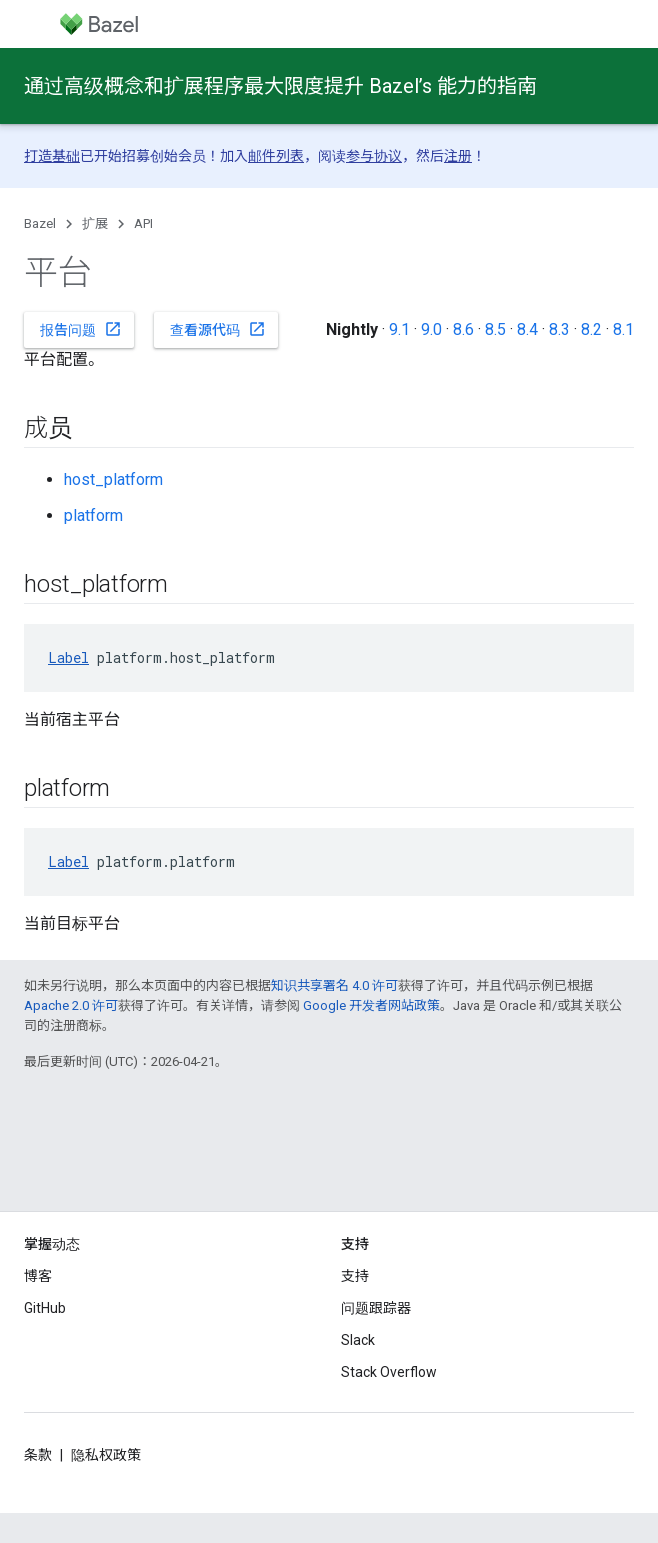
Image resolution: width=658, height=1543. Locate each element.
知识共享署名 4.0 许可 (334, 985)
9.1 (399, 329)
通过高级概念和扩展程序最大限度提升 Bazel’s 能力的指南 (280, 86)
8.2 (591, 329)
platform (93, 515)
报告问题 (81, 329)
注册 (458, 156)
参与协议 (374, 156)
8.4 (527, 329)
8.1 (623, 329)
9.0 (431, 329)
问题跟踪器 (376, 1308)
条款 (38, 1455)
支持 (355, 1276)
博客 (38, 1276)
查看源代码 (218, 329)
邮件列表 (276, 156)
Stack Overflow (389, 1372)
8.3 (559, 329)
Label (68, 657)
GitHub (45, 1308)
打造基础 (52, 156)
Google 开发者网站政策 (371, 1005)
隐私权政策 (106, 1455)
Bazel (40, 223)
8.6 (463, 329)
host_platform (113, 479)
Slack (358, 1340)
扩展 (95, 223)
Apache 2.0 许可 (71, 1005)
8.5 (495, 329)
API (143, 223)
